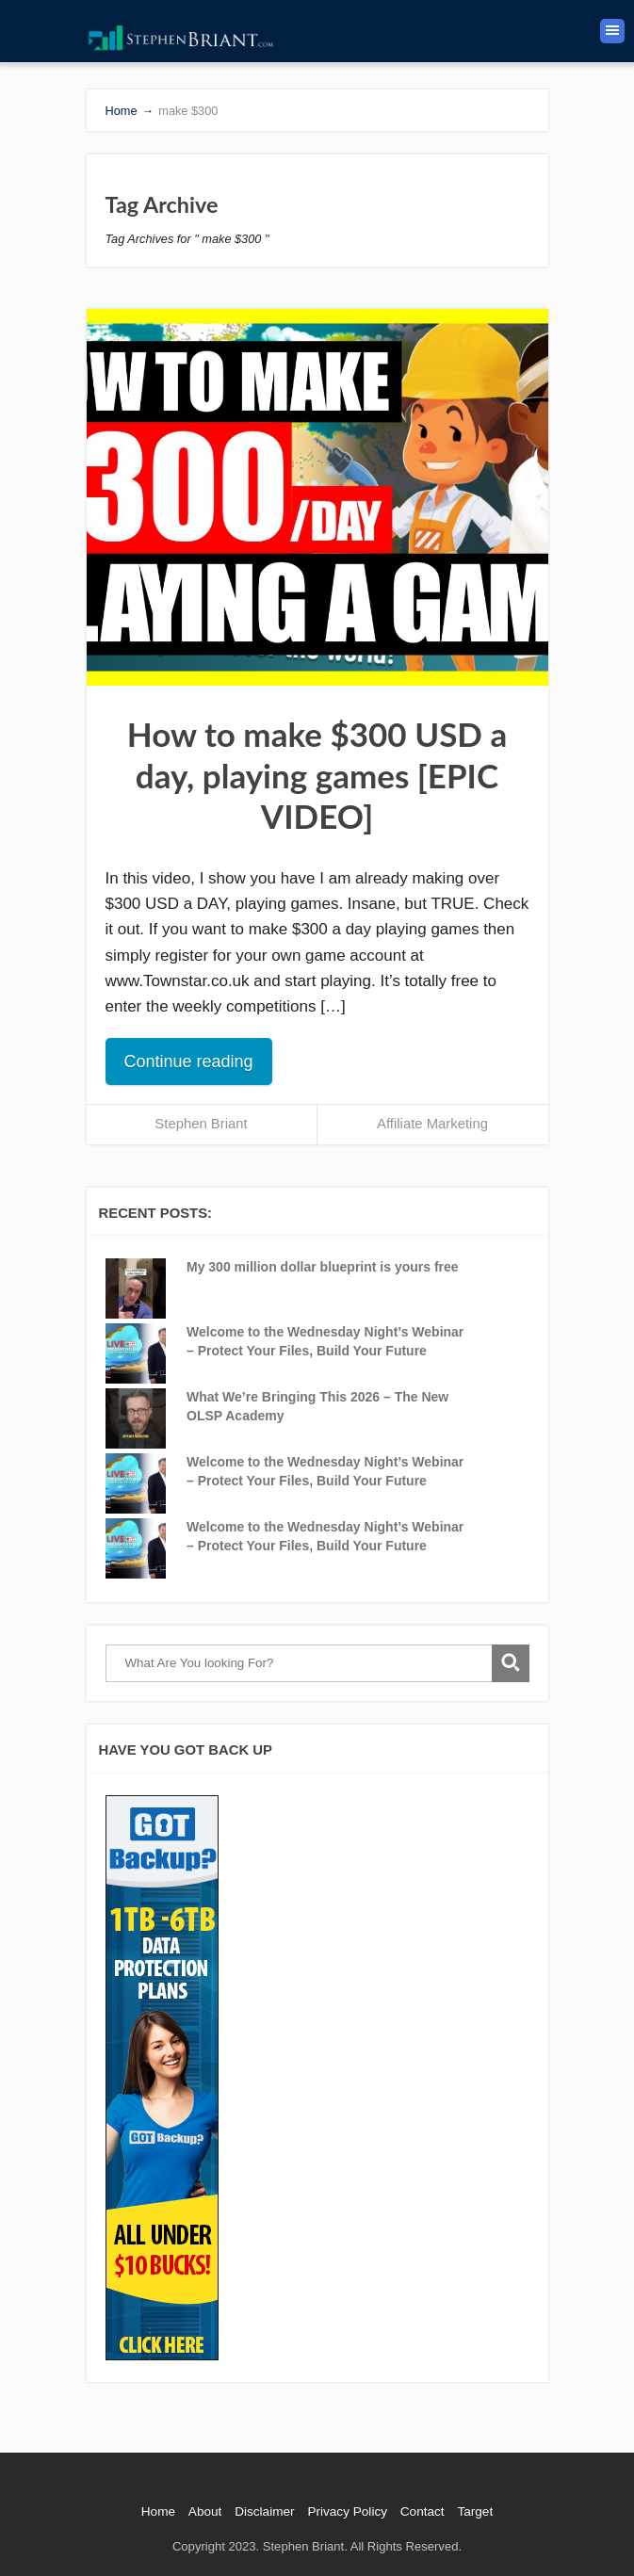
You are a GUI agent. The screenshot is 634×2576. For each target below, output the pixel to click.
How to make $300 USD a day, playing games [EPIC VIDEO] (317, 775)
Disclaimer (264, 2511)
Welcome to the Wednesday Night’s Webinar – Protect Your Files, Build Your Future (325, 1341)
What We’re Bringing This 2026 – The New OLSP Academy (317, 1406)
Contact (422, 2511)
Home (158, 2511)
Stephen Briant (200, 1123)
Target (475, 2511)
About (205, 2511)
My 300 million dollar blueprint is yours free (323, 1266)
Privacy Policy (347, 2511)
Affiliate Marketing (432, 1123)
